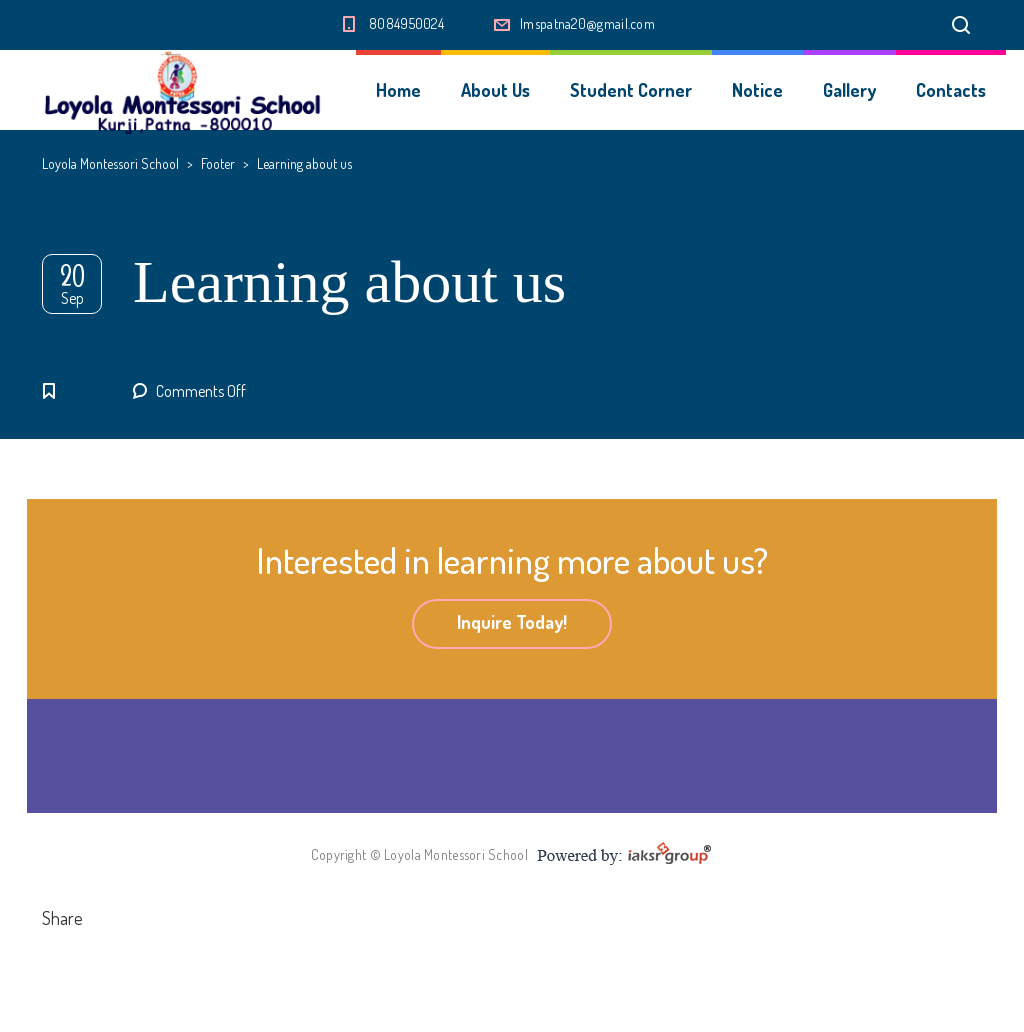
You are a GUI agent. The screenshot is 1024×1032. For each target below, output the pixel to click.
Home (398, 90)
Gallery (849, 90)
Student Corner (631, 90)
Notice (757, 90)
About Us (495, 90)
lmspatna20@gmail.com (587, 23)
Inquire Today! (512, 622)
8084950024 (406, 23)
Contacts (951, 90)
